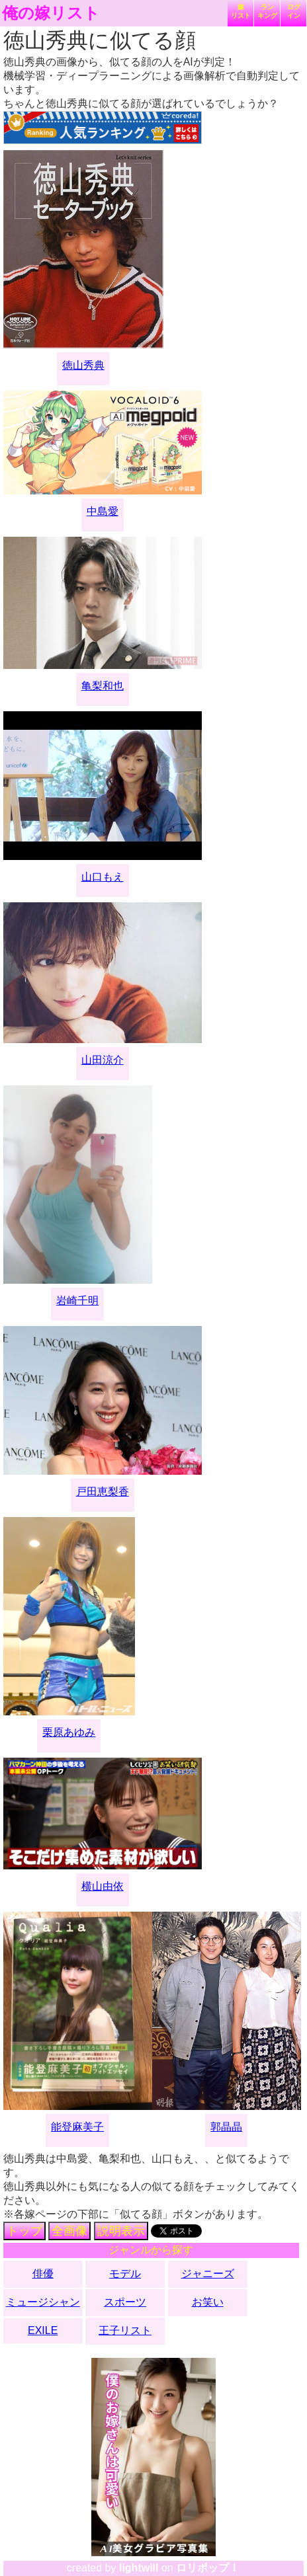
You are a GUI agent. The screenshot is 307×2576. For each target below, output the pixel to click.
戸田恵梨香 (102, 1491)
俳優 (43, 2273)
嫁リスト (241, 11)
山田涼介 (102, 1060)
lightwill (139, 2567)
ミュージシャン (43, 2302)
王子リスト (125, 2330)
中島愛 (102, 511)
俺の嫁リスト (51, 13)
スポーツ (125, 2302)
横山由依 (102, 1886)
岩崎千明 (77, 1300)
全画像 (69, 2231)
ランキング (267, 11)
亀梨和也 (102, 685)
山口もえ (102, 876)
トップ (24, 2231)
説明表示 (121, 2231)
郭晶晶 (226, 2126)
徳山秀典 (83, 365)
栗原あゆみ (68, 1732)
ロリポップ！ (208, 2567)
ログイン (293, 11)
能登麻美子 (77, 2126)
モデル (125, 2273)
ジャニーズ (207, 2273)
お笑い (208, 2302)
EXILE (43, 2330)
